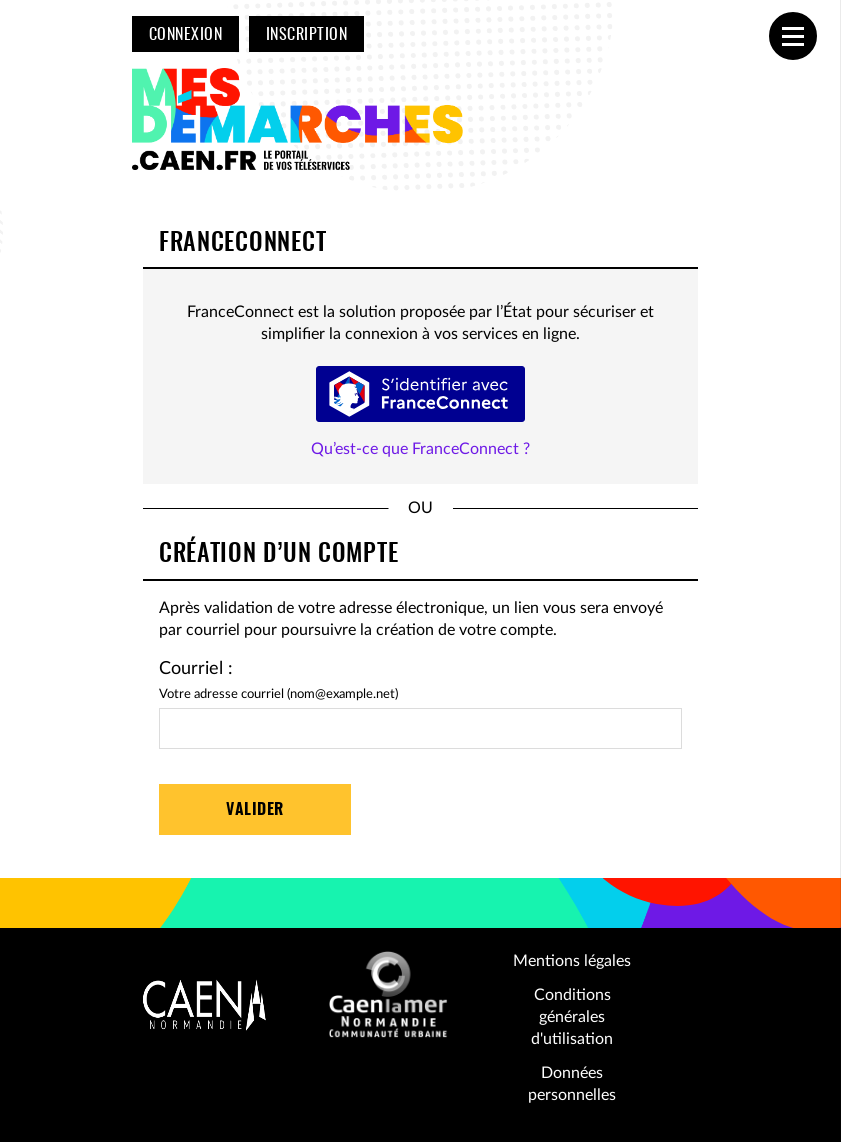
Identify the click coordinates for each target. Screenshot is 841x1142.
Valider (254, 810)
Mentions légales (572, 961)
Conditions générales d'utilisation (572, 1017)
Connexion (185, 35)
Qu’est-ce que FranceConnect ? (420, 449)
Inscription (306, 35)
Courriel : (196, 669)
